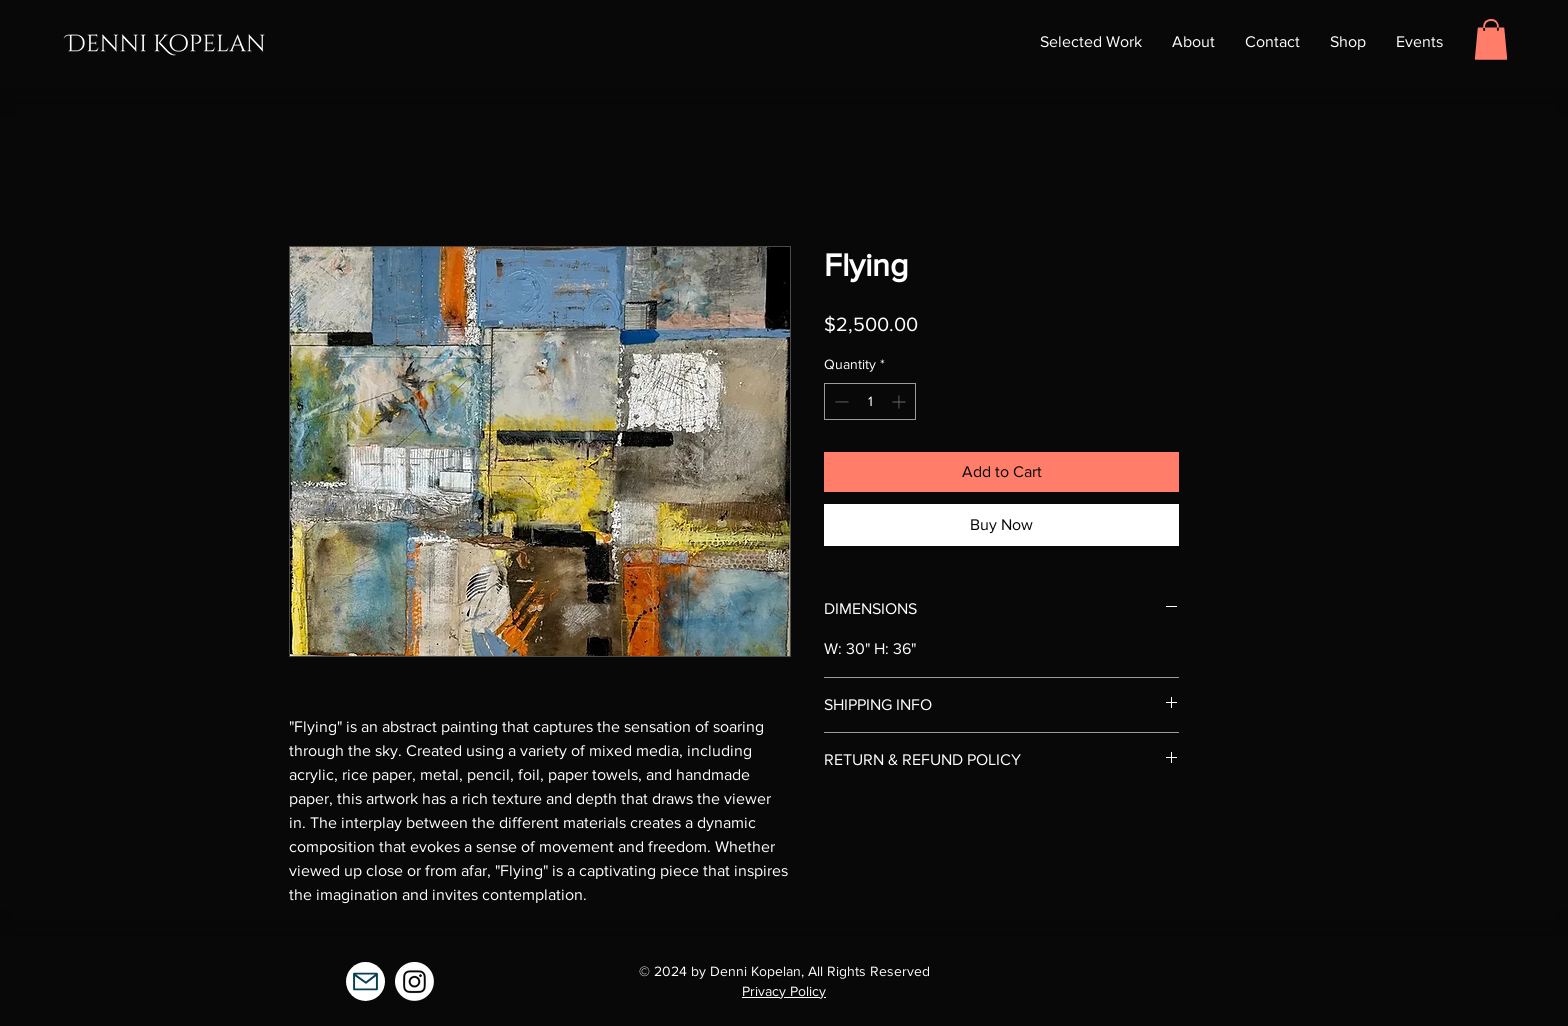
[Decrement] (839, 401)
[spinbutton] (870, 401)
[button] (1491, 39)
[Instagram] (414, 981)
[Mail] (365, 981)
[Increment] (900, 401)
